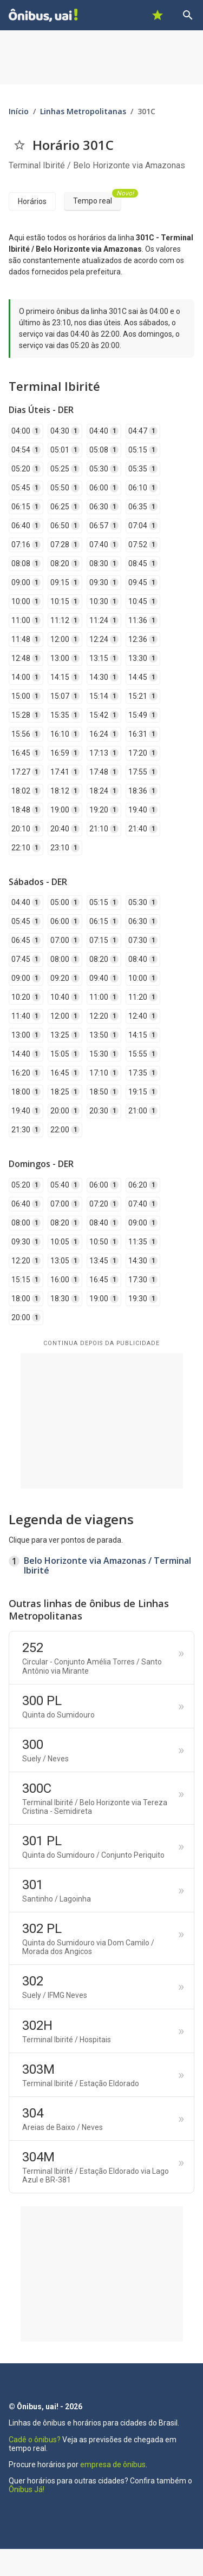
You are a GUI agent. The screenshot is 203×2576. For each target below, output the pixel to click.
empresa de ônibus (113, 2464)
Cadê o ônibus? (35, 2439)
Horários (32, 201)
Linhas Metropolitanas (83, 111)
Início (19, 111)
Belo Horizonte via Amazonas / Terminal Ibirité (107, 1565)
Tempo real (97, 198)
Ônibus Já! (26, 2489)
